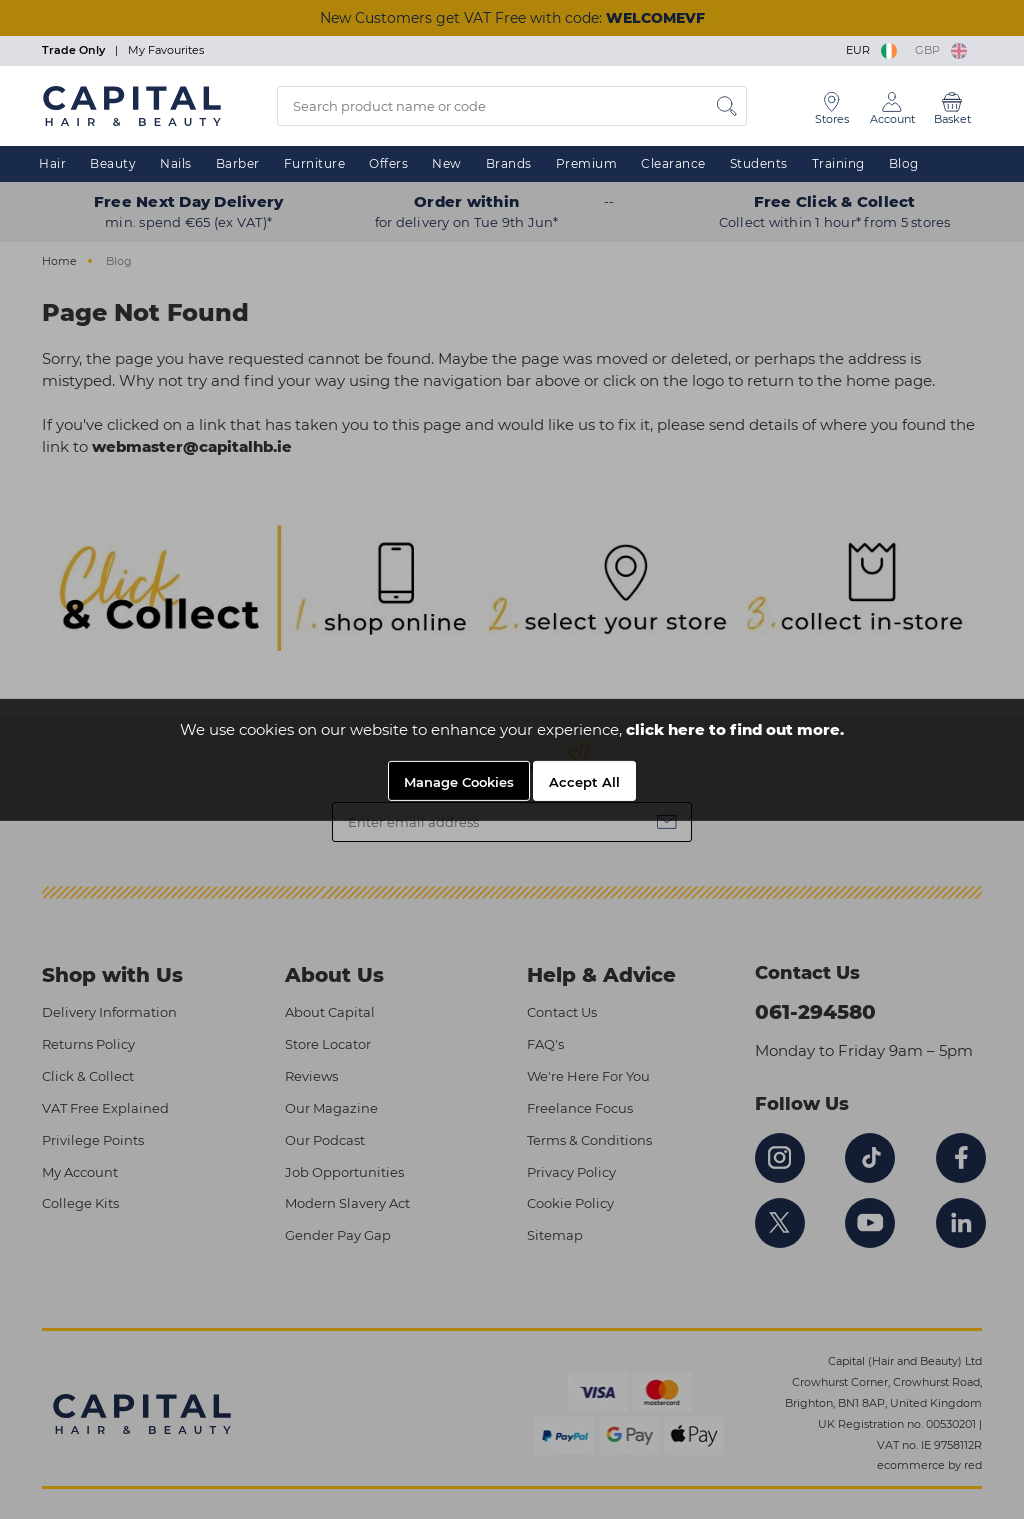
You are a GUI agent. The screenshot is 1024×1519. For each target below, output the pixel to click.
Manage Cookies (459, 782)
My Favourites (166, 50)
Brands (509, 163)
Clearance (673, 163)
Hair (52, 163)
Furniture (315, 163)
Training (838, 163)
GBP (941, 50)
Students (759, 163)
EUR (873, 50)
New (447, 163)
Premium (587, 163)
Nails (176, 163)
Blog (904, 163)
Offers (388, 163)
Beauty (113, 163)
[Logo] (132, 105)
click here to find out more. (735, 729)
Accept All (584, 782)
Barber (238, 163)
